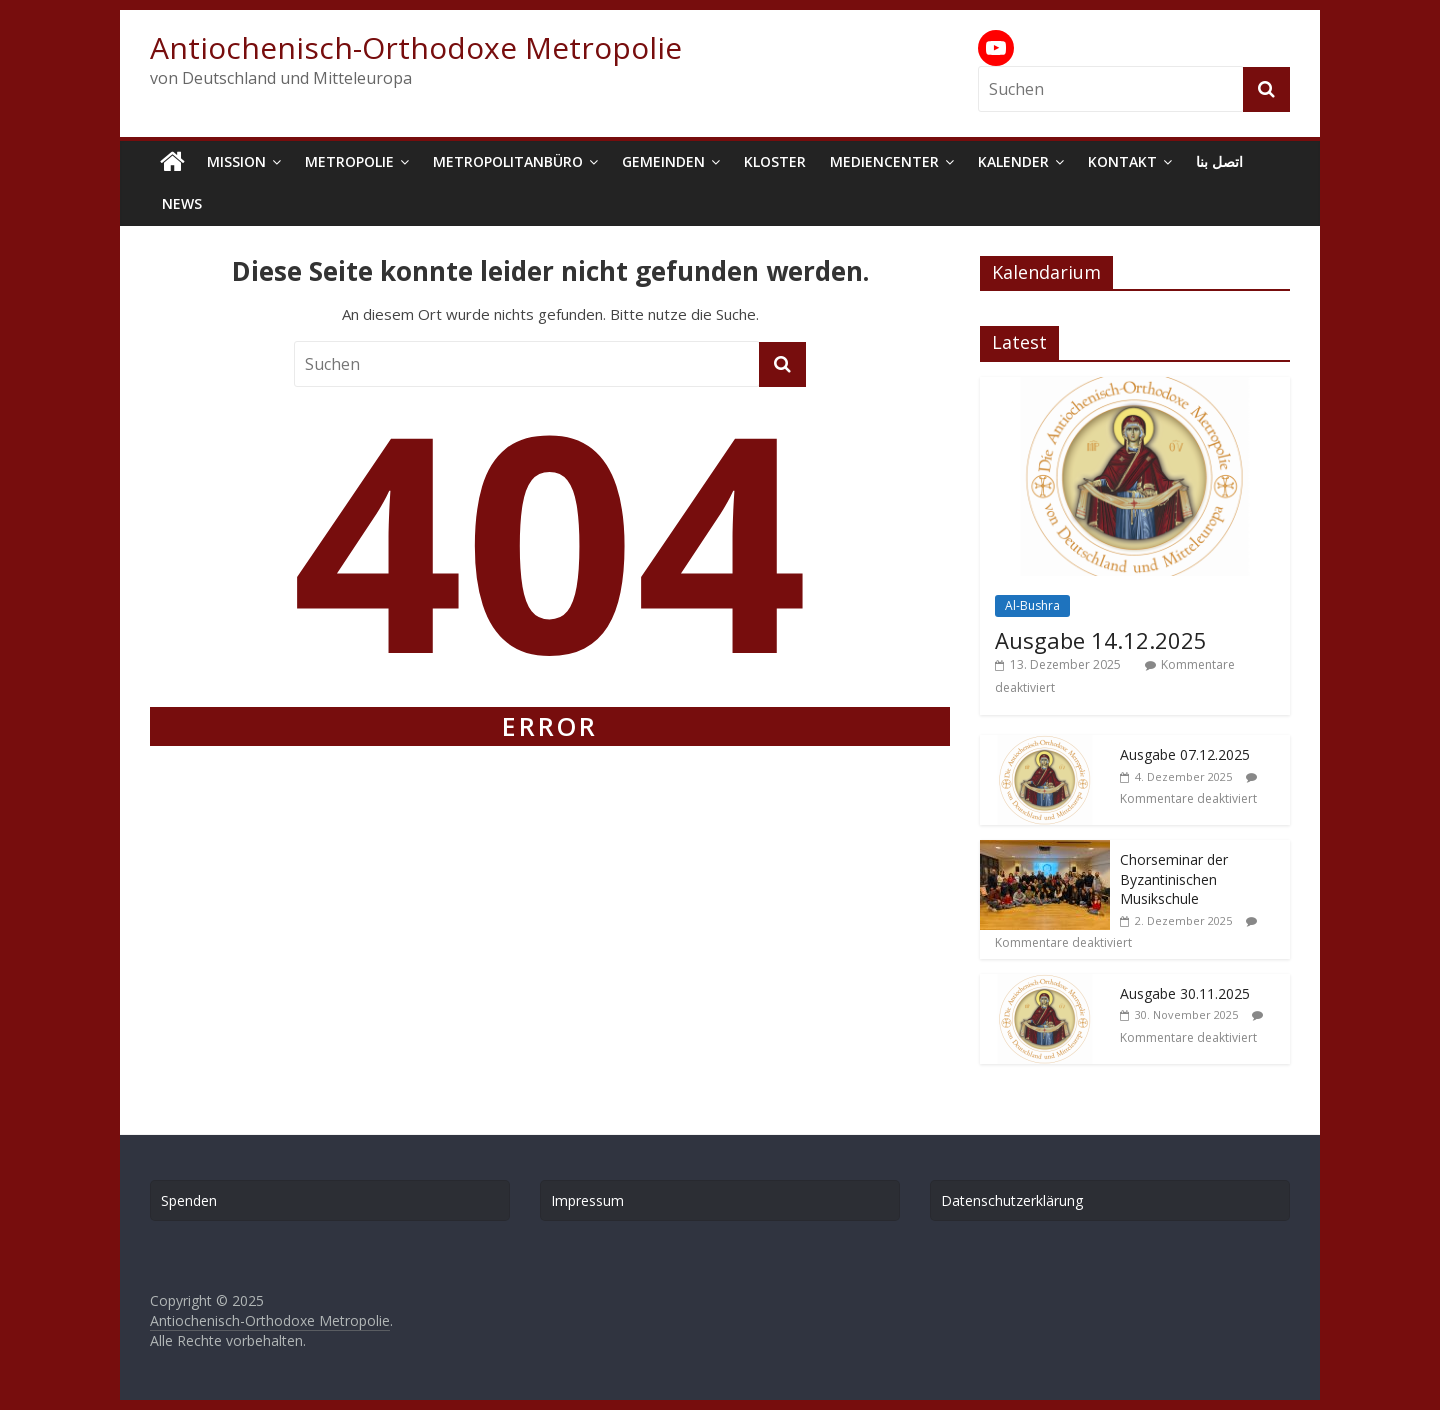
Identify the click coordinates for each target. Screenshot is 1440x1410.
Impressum (587, 1200)
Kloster (775, 161)
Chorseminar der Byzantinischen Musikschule (1174, 879)
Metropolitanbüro (508, 161)
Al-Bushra (1032, 605)
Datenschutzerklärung (1012, 1200)
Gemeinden (663, 161)
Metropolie (349, 161)
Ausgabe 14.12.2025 (1101, 640)
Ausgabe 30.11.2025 (1185, 993)
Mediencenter (884, 161)
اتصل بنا (1219, 161)
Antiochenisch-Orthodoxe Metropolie (416, 47)
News (182, 203)
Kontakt (1122, 161)
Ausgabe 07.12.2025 (1185, 754)
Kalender (1013, 161)
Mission (236, 161)
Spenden (189, 1200)
